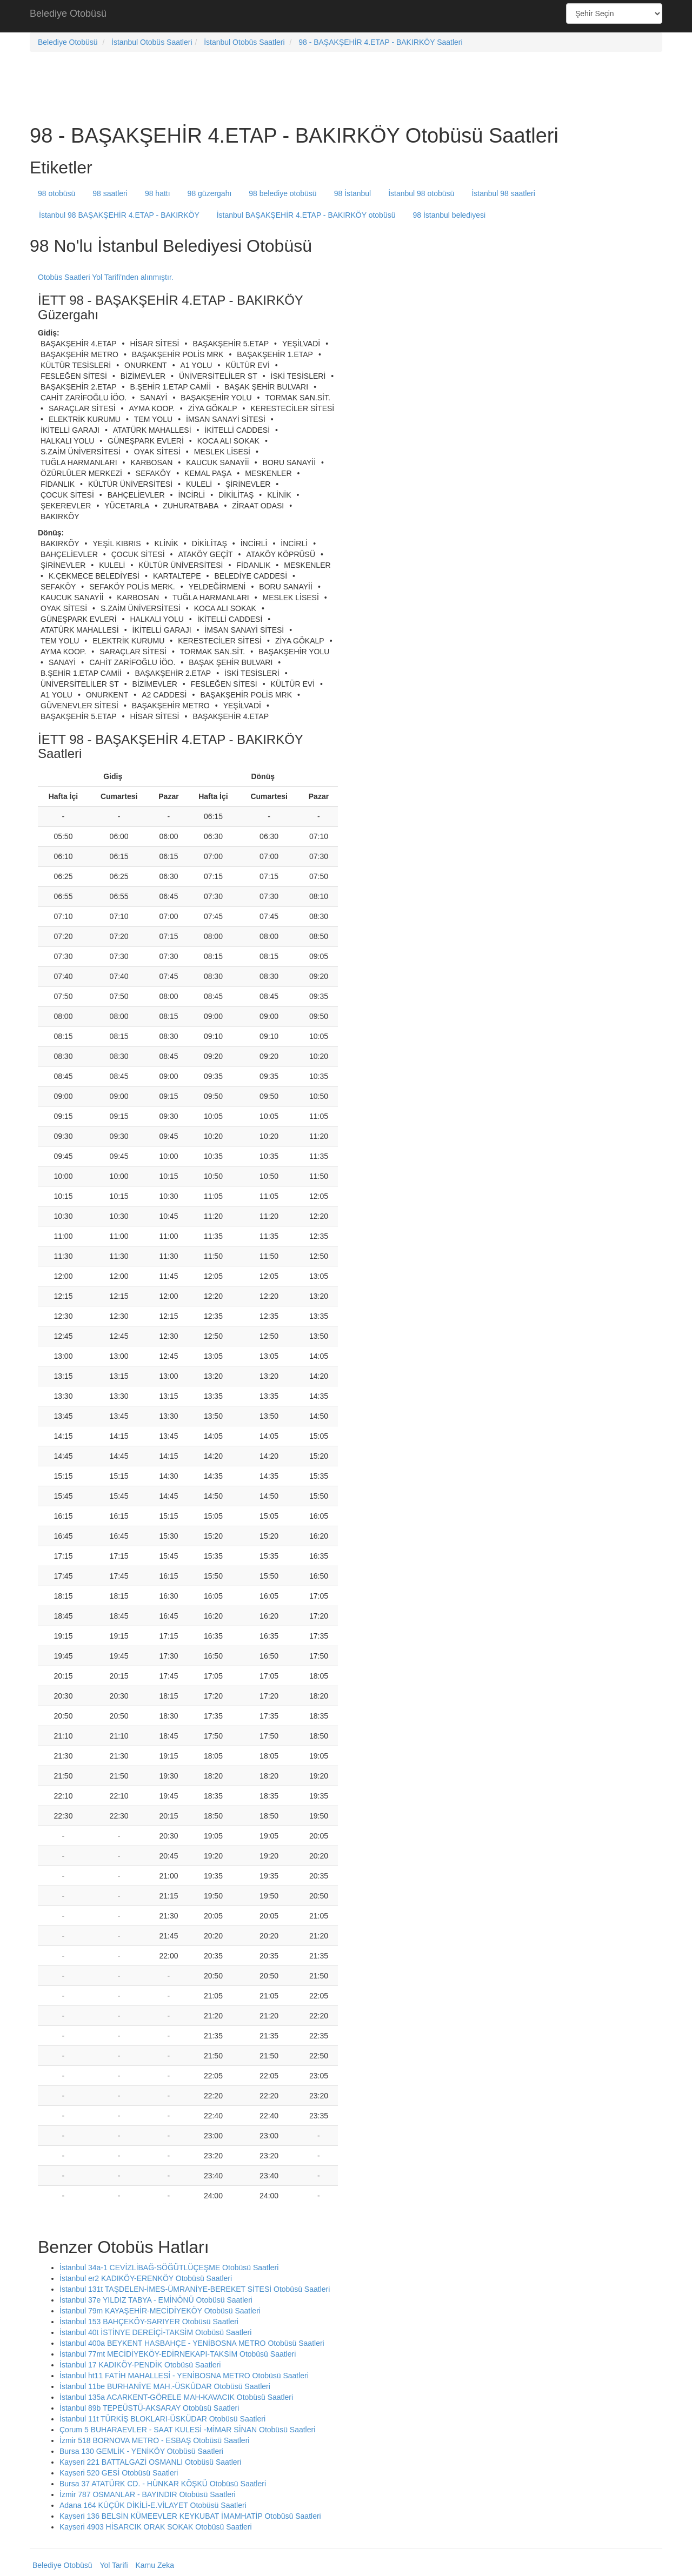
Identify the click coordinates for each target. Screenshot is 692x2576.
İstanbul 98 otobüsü (421, 193)
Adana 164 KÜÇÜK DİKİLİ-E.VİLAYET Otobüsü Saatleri (153, 2505)
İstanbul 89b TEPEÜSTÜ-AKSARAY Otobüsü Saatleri (149, 2408)
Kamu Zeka (154, 2565)
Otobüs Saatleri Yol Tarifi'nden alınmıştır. (106, 277)
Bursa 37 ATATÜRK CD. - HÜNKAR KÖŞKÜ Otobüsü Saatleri (162, 2483)
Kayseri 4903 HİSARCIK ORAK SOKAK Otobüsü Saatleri (155, 2527)
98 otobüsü (56, 193)
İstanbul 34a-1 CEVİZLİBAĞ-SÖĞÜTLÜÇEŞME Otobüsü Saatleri (168, 2267)
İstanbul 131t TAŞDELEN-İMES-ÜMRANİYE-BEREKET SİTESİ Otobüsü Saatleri (194, 2289)
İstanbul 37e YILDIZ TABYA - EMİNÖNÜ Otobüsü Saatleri (155, 2300)
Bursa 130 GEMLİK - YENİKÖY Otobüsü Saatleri (141, 2451)
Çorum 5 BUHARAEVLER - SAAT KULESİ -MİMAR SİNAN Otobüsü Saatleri (187, 2429)
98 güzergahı (210, 193)
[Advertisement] (346, 16)
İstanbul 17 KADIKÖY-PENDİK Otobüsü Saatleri (140, 2364)
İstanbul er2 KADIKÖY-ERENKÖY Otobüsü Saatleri (145, 2278)
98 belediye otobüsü (282, 193)
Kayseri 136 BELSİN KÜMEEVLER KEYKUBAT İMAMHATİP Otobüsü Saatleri (190, 2516)
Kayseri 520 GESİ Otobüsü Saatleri (118, 2472)
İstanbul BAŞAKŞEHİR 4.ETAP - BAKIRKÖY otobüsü (306, 215)
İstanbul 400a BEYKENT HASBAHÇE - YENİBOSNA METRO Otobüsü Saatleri (191, 2343)
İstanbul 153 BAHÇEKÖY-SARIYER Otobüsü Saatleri (148, 2321)
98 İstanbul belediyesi (448, 215)
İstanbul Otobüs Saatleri (151, 42)
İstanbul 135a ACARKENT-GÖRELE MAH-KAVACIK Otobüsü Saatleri (176, 2397)
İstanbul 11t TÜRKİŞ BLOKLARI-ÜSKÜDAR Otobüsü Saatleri (162, 2418)
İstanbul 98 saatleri (503, 193)
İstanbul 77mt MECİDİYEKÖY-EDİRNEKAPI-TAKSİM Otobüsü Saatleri (177, 2354)
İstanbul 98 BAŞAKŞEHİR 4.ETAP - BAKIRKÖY (119, 215)
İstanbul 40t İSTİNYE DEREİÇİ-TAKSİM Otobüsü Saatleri (155, 2332)
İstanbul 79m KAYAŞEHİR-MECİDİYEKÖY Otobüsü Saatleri (160, 2310)
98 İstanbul (352, 193)
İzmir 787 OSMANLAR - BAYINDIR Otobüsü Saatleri (147, 2494)
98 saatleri (110, 193)
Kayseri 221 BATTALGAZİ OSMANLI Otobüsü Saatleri (150, 2462)
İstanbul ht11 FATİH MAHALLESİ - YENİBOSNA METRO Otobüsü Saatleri (184, 2375)
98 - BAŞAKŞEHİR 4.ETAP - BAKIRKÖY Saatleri (380, 42)
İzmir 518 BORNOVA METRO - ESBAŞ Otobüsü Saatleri (154, 2440)
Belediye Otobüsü (68, 13)
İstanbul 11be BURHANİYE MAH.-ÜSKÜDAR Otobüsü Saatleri (164, 2386)
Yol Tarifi (113, 2565)
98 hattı (157, 193)
